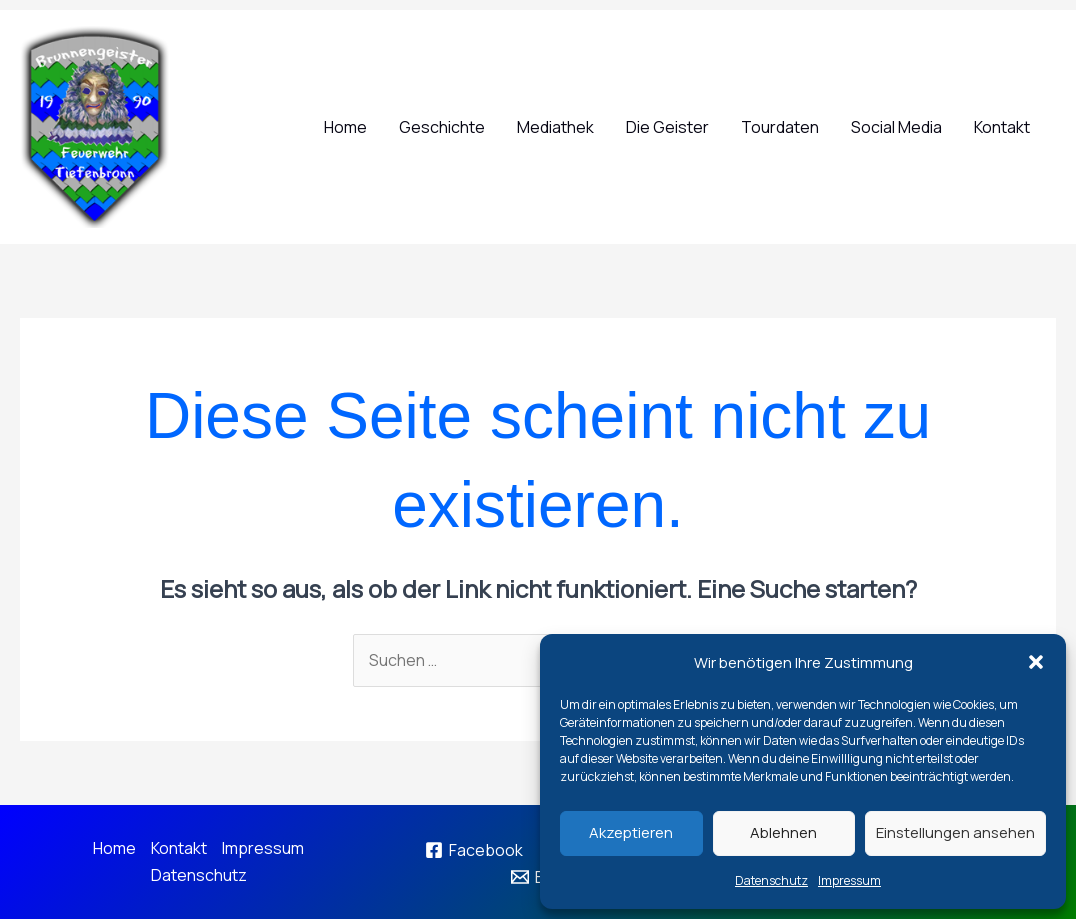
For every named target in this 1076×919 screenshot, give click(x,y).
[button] (1036, 662)
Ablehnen (783, 832)
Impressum (849, 880)
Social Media (896, 127)
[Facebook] (473, 850)
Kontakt (1002, 127)
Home (345, 127)
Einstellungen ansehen (955, 832)
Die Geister (667, 127)
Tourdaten (780, 127)
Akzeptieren (631, 832)
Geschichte (442, 127)
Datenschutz (771, 880)
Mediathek (555, 127)
